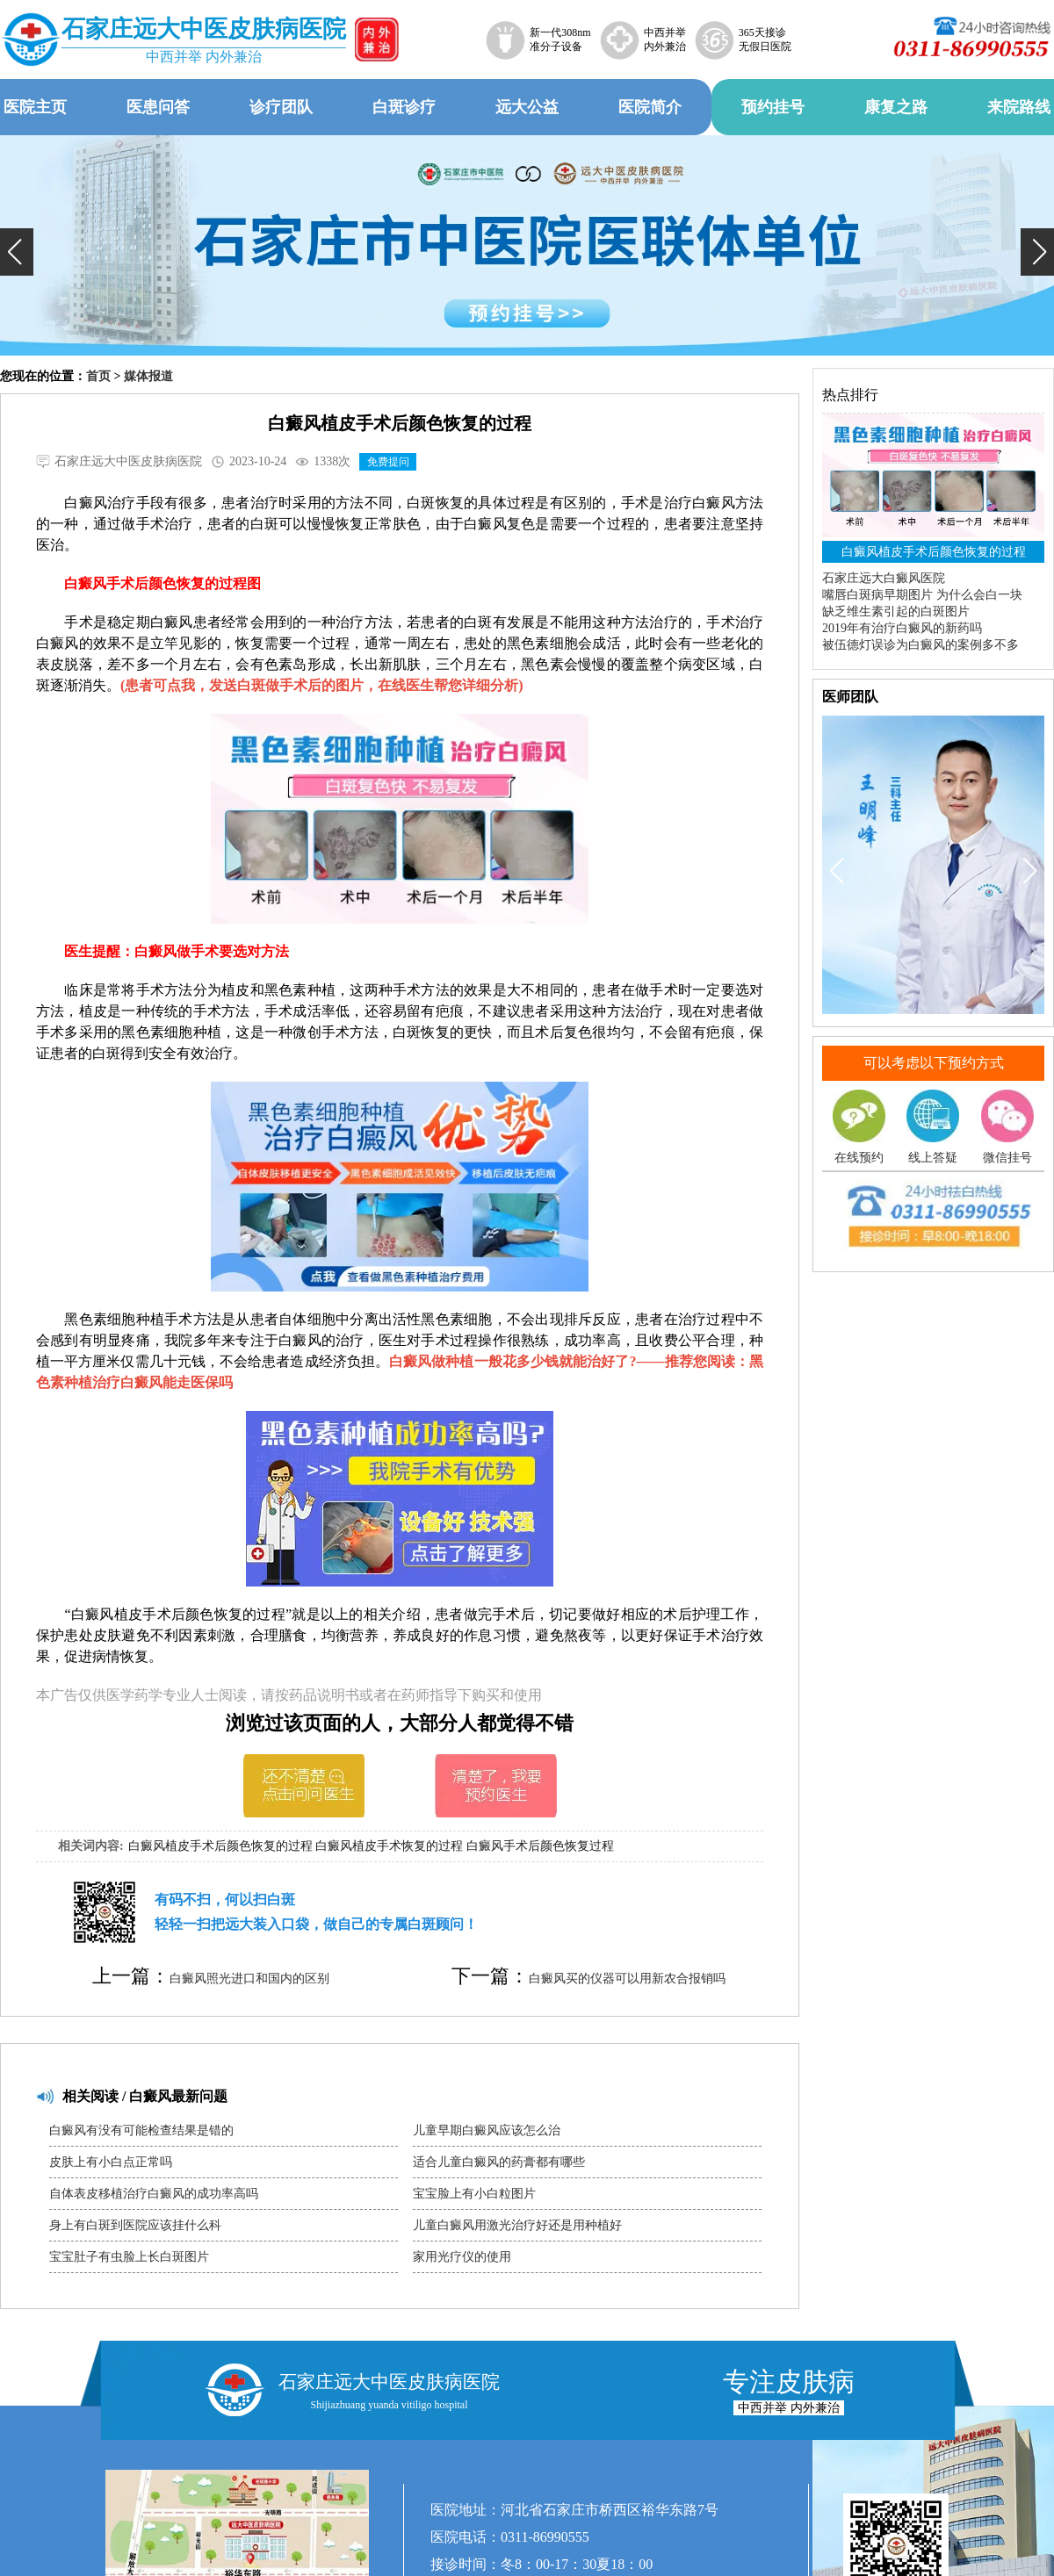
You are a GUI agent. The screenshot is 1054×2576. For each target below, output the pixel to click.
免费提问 (388, 462)
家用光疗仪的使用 (462, 2256)
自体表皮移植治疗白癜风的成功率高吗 (153, 2193)
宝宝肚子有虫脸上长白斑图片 (129, 2256)
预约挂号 (773, 107)
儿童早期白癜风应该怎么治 (486, 2130)
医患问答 (158, 107)
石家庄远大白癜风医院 (883, 578)
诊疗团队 (281, 107)
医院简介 (650, 107)
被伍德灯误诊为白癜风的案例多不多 (920, 644)
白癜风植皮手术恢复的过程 (389, 1846)
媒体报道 (148, 376)
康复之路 (896, 107)
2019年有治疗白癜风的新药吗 (902, 628)
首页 (98, 376)
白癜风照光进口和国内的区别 (249, 1978)
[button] (16, 252)
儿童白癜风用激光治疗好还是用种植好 (517, 2225)
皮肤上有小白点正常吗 (110, 2162)
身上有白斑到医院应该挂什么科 (135, 2225)
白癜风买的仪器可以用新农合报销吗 (627, 1978)
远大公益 (527, 107)
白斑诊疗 (404, 107)
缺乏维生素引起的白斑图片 (896, 611)
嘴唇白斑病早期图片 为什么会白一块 (922, 594)
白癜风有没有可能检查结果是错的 (141, 2130)
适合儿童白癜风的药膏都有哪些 (499, 2162)
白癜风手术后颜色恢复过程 (540, 1846)
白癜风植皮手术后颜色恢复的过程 (220, 1846)
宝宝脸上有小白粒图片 (474, 2193)
